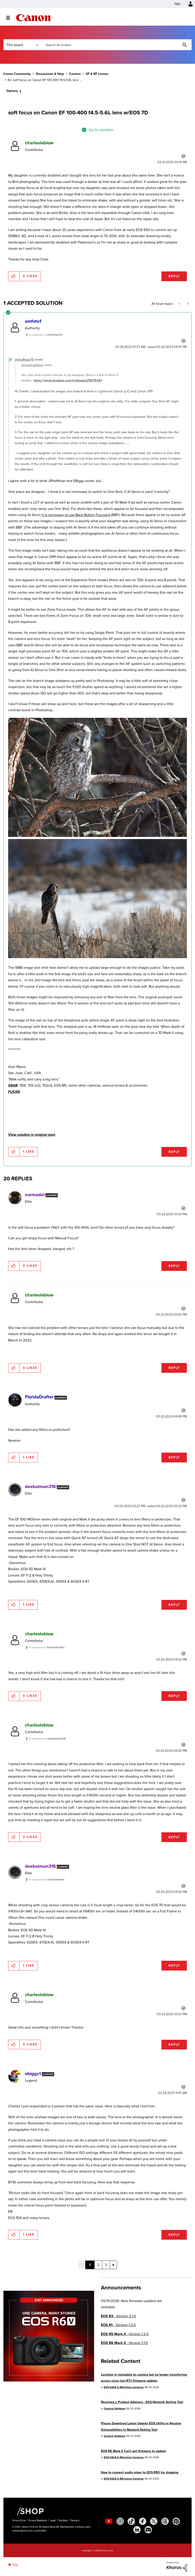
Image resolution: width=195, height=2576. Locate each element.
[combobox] (116, 44)
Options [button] (12, 91)
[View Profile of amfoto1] (33, 321)
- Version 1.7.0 (124, 2342)
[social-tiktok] (131, 2521)
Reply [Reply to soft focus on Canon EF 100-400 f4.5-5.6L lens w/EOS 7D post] (174, 276)
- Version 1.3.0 (118, 2325)
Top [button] (15, 2564)
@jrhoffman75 (24, 359)
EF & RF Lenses (97, 73)
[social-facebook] (142, 2521)
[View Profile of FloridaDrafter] (39, 1396)
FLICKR (14, 1091)
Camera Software (114, 2408)
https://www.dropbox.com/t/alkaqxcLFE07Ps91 (68, 380)
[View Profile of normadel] (34, 1194)
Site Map (63, 2520)
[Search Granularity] (22, 44)
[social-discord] (148, 2529)
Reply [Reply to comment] (174, 1151)
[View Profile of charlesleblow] (39, 142)
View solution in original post (31, 1134)
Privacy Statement (38, 2520)
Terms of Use (19, 2520)
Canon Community (33, 18)
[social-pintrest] (176, 2521)
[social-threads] (165, 2521)
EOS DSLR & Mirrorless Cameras (124, 2387)
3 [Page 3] (106, 2264)
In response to (45, 335)
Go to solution (101, 130)
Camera (75, 73)
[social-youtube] (108, 2521)
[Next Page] (113, 2265)
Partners (75, 2520)
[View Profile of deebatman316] (40, 1486)
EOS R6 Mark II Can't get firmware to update (133, 2451)
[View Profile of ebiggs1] (33, 2073)
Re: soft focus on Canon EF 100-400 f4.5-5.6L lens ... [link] (45, 80)
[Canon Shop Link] (28, 2511)
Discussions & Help (50, 73)
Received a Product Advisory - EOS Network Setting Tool (142, 2402)
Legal (53, 2520)
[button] (14, 276)
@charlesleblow (32, 365)
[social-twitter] (153, 2521)
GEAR (13, 1085)
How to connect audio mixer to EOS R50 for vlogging (139, 2472)
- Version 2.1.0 (118, 2316)
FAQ (177, 4)
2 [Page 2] (98, 2264)
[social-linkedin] (137, 2529)
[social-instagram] (120, 2521)
